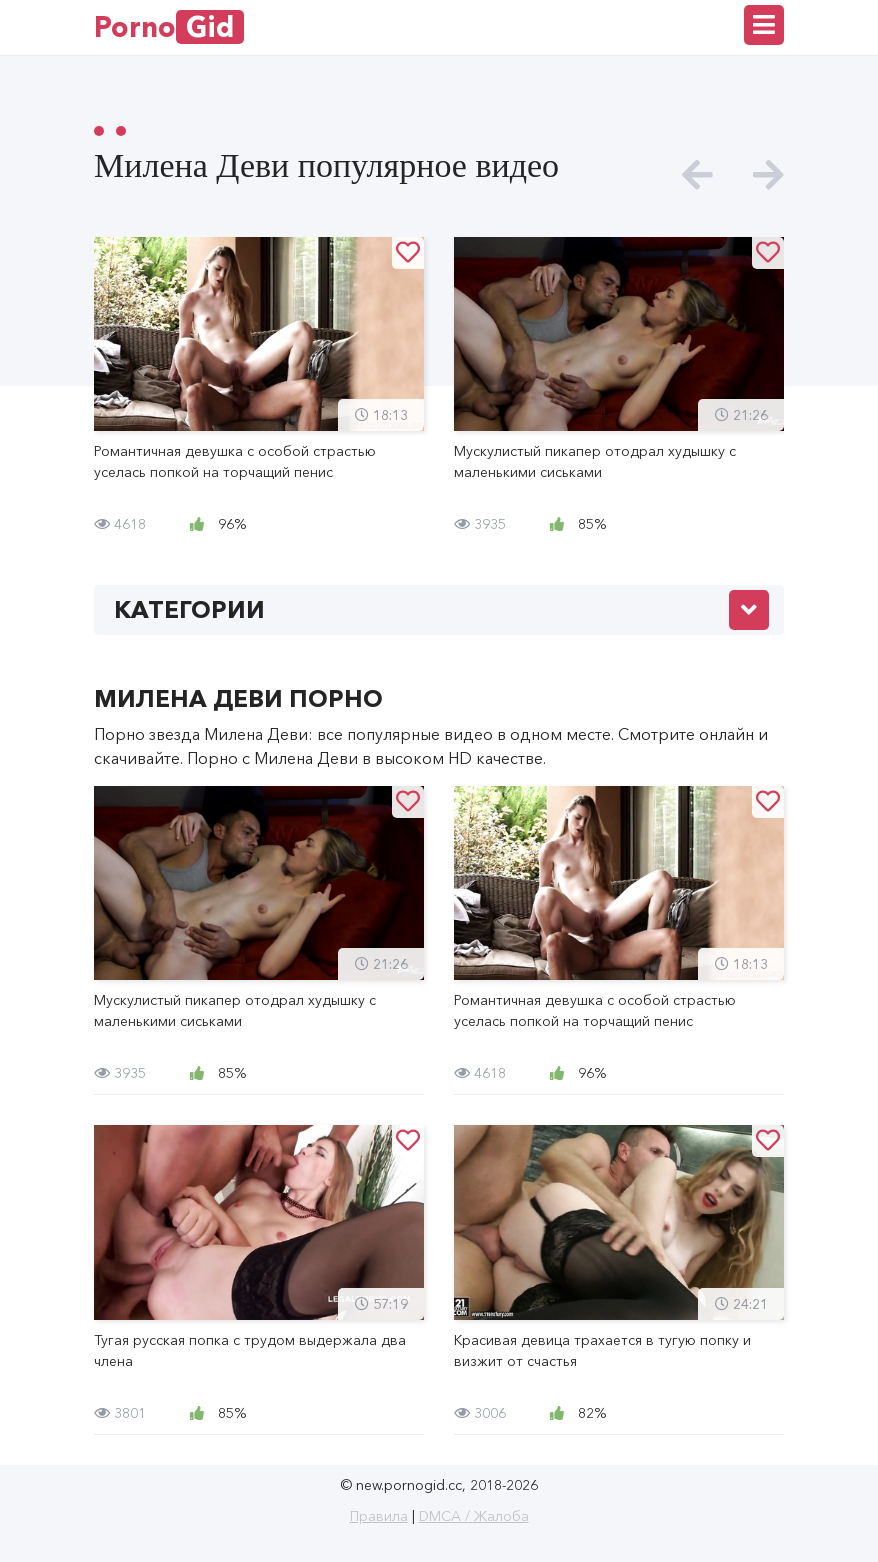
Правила (379, 1516)
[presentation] (697, 175)
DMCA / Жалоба (474, 1516)
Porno (169, 27)
